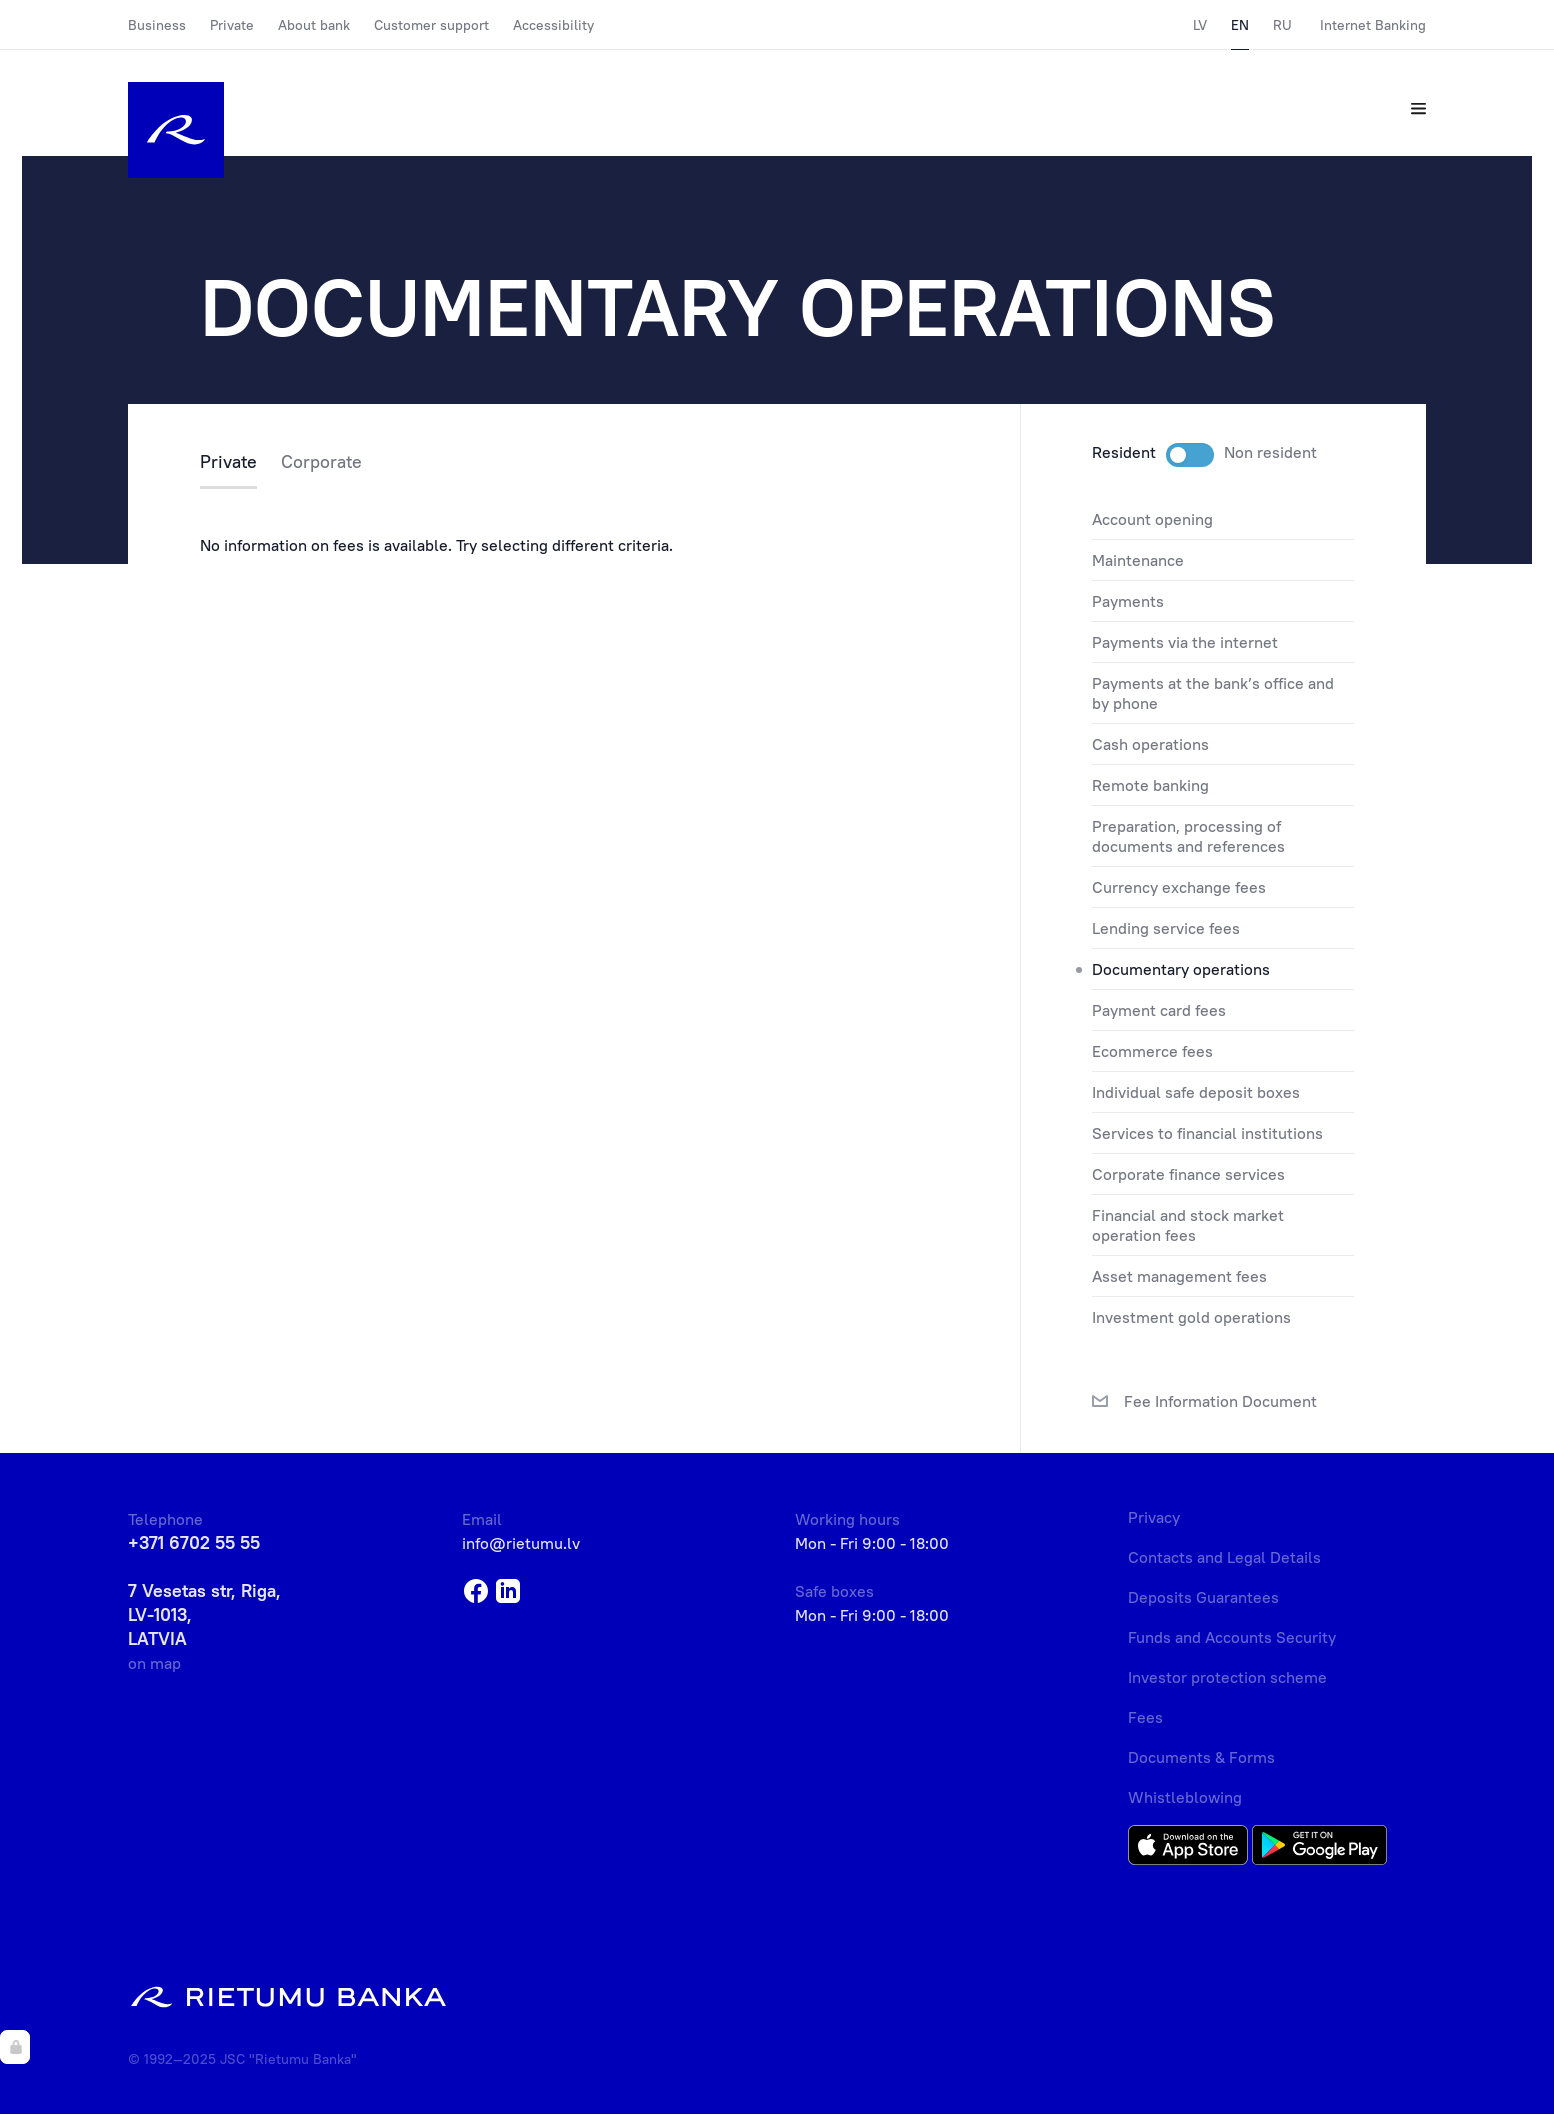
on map (154, 1663)
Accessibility (553, 25)
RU (1282, 25)
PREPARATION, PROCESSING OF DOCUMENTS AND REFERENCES (1188, 836)
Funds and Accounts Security (1232, 1637)
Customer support (431, 25)
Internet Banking (1373, 25)
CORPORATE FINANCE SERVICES (1188, 1174)
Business (157, 25)
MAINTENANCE (1138, 560)
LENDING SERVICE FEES (1166, 928)
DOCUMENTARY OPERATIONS (1181, 969)
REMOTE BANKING (1150, 785)
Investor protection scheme (1227, 1677)
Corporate (321, 462)
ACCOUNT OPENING (1152, 519)
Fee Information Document (1204, 1402)
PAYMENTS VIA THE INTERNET (1185, 642)
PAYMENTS (1128, 601)
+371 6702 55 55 (194, 1542)
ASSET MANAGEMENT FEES (1179, 1276)
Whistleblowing (1185, 1797)
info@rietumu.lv (521, 1543)
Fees (1145, 1717)
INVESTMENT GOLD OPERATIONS (1191, 1317)
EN (1240, 25)
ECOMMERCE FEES (1152, 1051)
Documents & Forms (1201, 1757)
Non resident (1270, 452)
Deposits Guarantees (1203, 1597)
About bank (314, 25)
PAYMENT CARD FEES (1159, 1010)
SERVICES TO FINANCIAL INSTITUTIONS (1207, 1133)
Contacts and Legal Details (1224, 1557)
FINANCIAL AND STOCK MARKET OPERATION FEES (1188, 1225)
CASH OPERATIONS (1150, 744)
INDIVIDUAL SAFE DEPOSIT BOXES (1196, 1092)
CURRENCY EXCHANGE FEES (1179, 887)
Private (232, 25)
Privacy (1154, 1517)
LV (1200, 25)
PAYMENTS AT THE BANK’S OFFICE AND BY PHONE (1213, 693)
